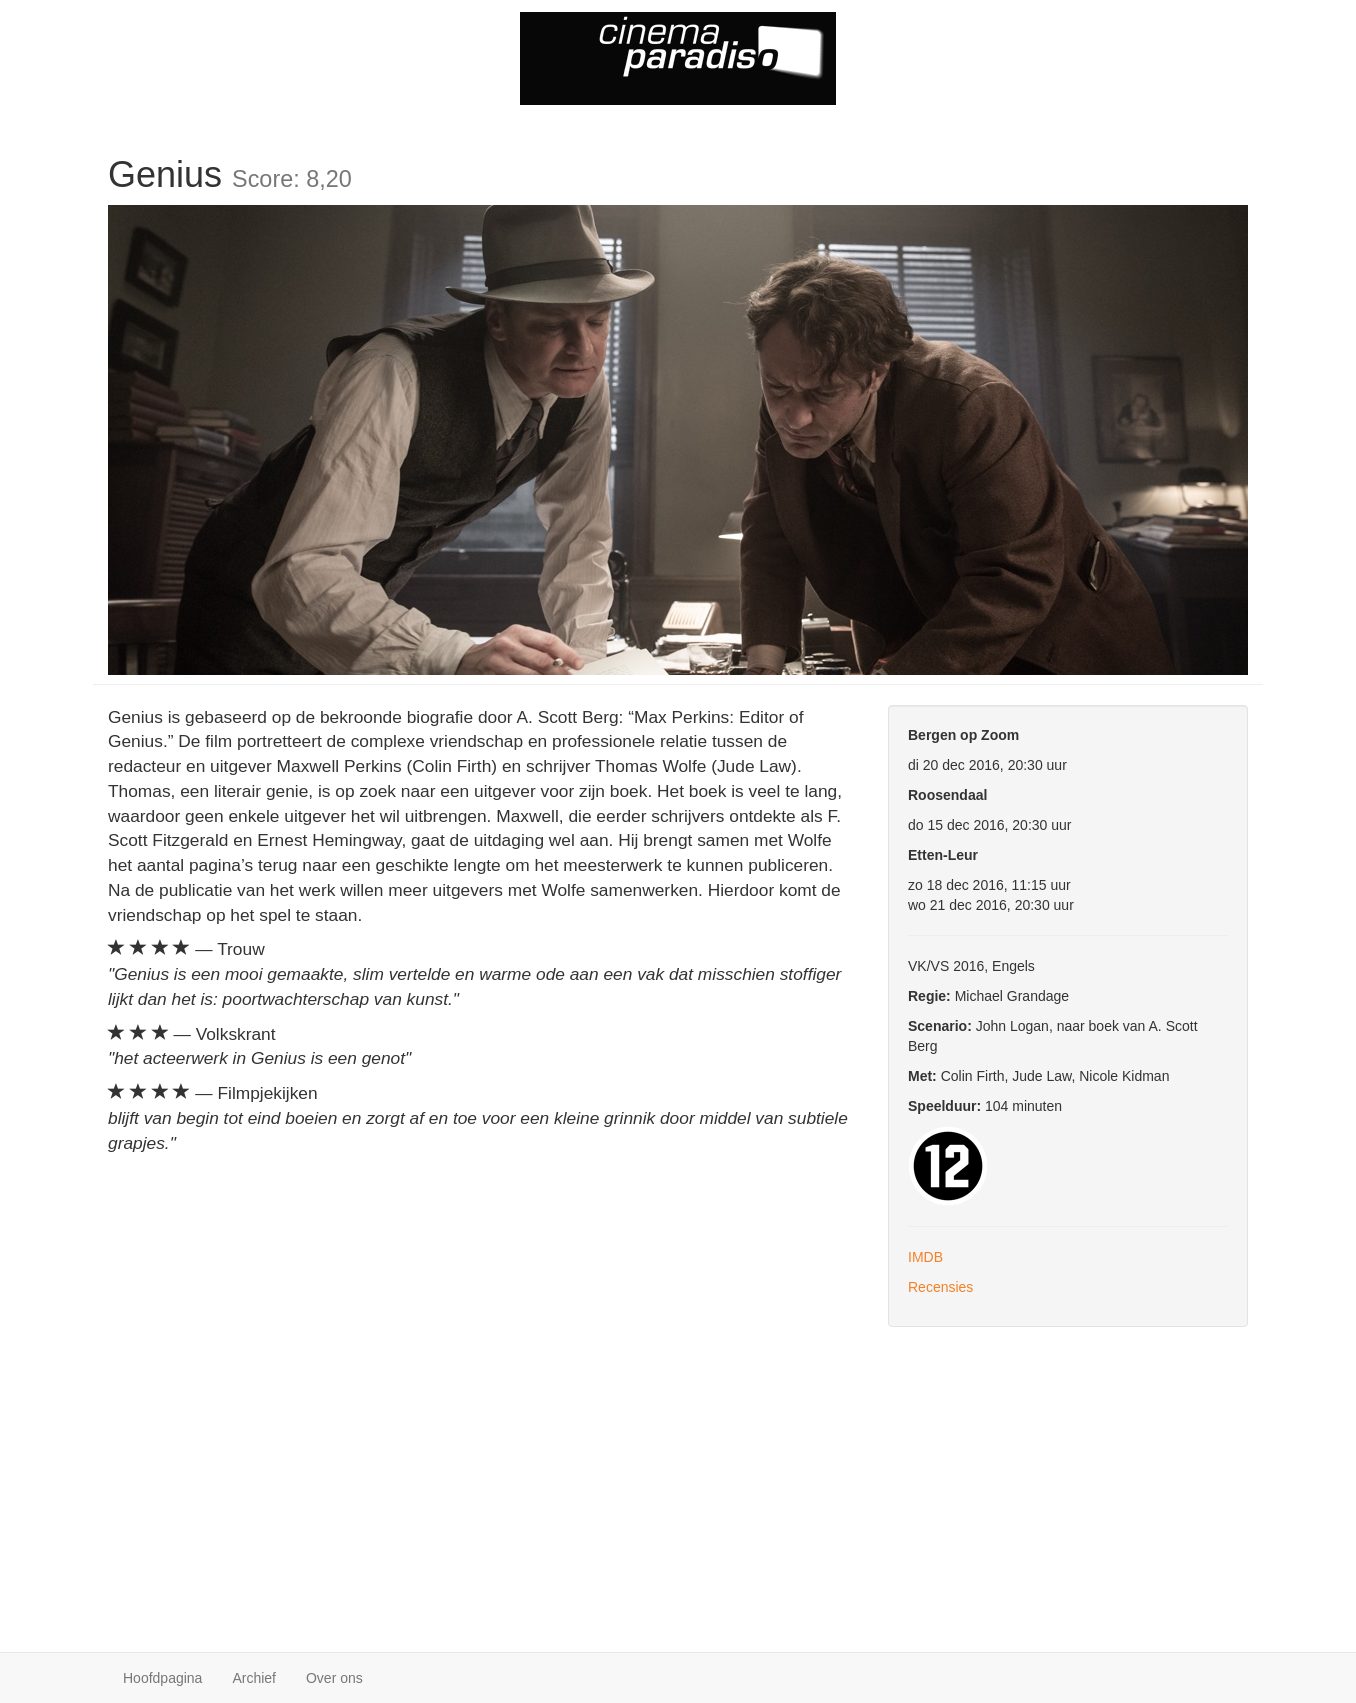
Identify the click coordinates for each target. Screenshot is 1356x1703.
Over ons (334, 1678)
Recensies (940, 1287)
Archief (254, 1678)
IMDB (925, 1257)
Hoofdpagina (162, 1678)
